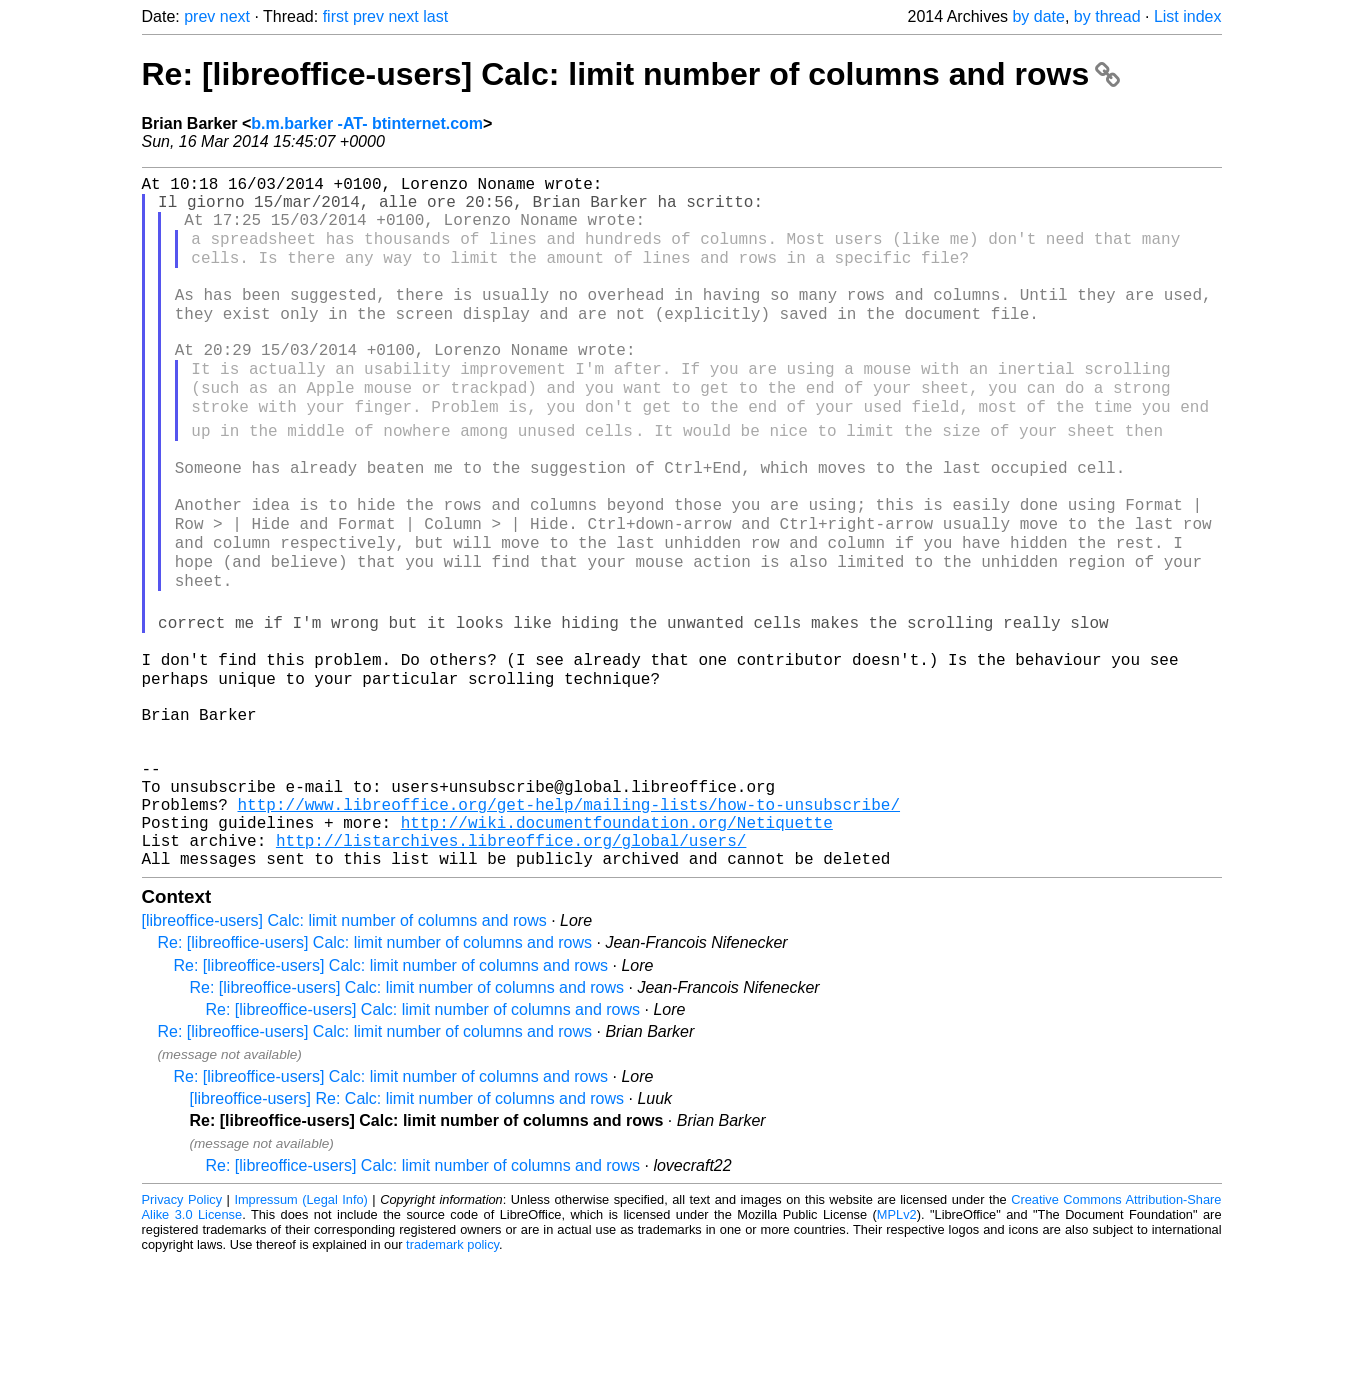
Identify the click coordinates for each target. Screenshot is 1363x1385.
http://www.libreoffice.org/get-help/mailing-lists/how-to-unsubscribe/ (569, 917)
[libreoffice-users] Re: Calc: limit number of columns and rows (407, 1223)
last (435, 16)
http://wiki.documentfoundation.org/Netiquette (617, 939)
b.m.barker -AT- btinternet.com (367, 123)
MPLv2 (897, 1339)
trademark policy (452, 1369)
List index (1188, 16)
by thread (1107, 16)
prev (199, 16)
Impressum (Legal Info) (300, 1324)
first (336, 16)
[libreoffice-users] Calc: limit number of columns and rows (344, 1045)
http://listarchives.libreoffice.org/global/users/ (511, 961)
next (235, 16)
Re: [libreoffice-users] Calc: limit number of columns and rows (631, 74)
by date (1038, 16)
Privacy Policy (182, 1324)
